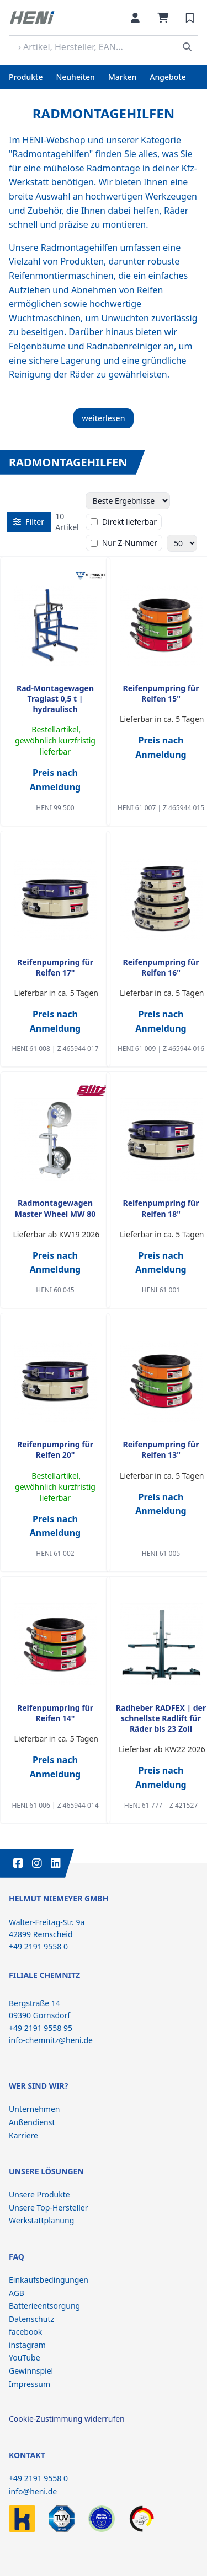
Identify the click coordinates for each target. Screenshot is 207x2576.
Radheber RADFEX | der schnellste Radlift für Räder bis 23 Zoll (161, 1718)
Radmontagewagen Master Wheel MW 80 (55, 1208)
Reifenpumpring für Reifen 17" (55, 967)
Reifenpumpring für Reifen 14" (55, 1712)
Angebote (167, 77)
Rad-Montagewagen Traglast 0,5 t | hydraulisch (55, 699)
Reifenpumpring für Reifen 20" (55, 1449)
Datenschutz (31, 2319)
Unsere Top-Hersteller (48, 2207)
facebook (25, 2331)
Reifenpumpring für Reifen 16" (161, 967)
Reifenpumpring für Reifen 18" (161, 1208)
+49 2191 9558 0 (38, 2478)
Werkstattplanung (41, 2220)
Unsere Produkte (39, 2194)
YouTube (24, 2357)
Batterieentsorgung (44, 2305)
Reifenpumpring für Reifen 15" (161, 693)
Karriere (23, 2135)
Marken (122, 77)
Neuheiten (75, 77)
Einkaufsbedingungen (48, 2280)
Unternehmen (34, 2109)
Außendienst (32, 2122)
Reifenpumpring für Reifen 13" (161, 1449)
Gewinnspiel (31, 2370)
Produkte (26, 77)
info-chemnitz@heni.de (51, 2040)
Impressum (29, 2384)
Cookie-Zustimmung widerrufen (67, 2418)
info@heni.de (33, 2491)
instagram (27, 2345)
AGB (16, 2293)
